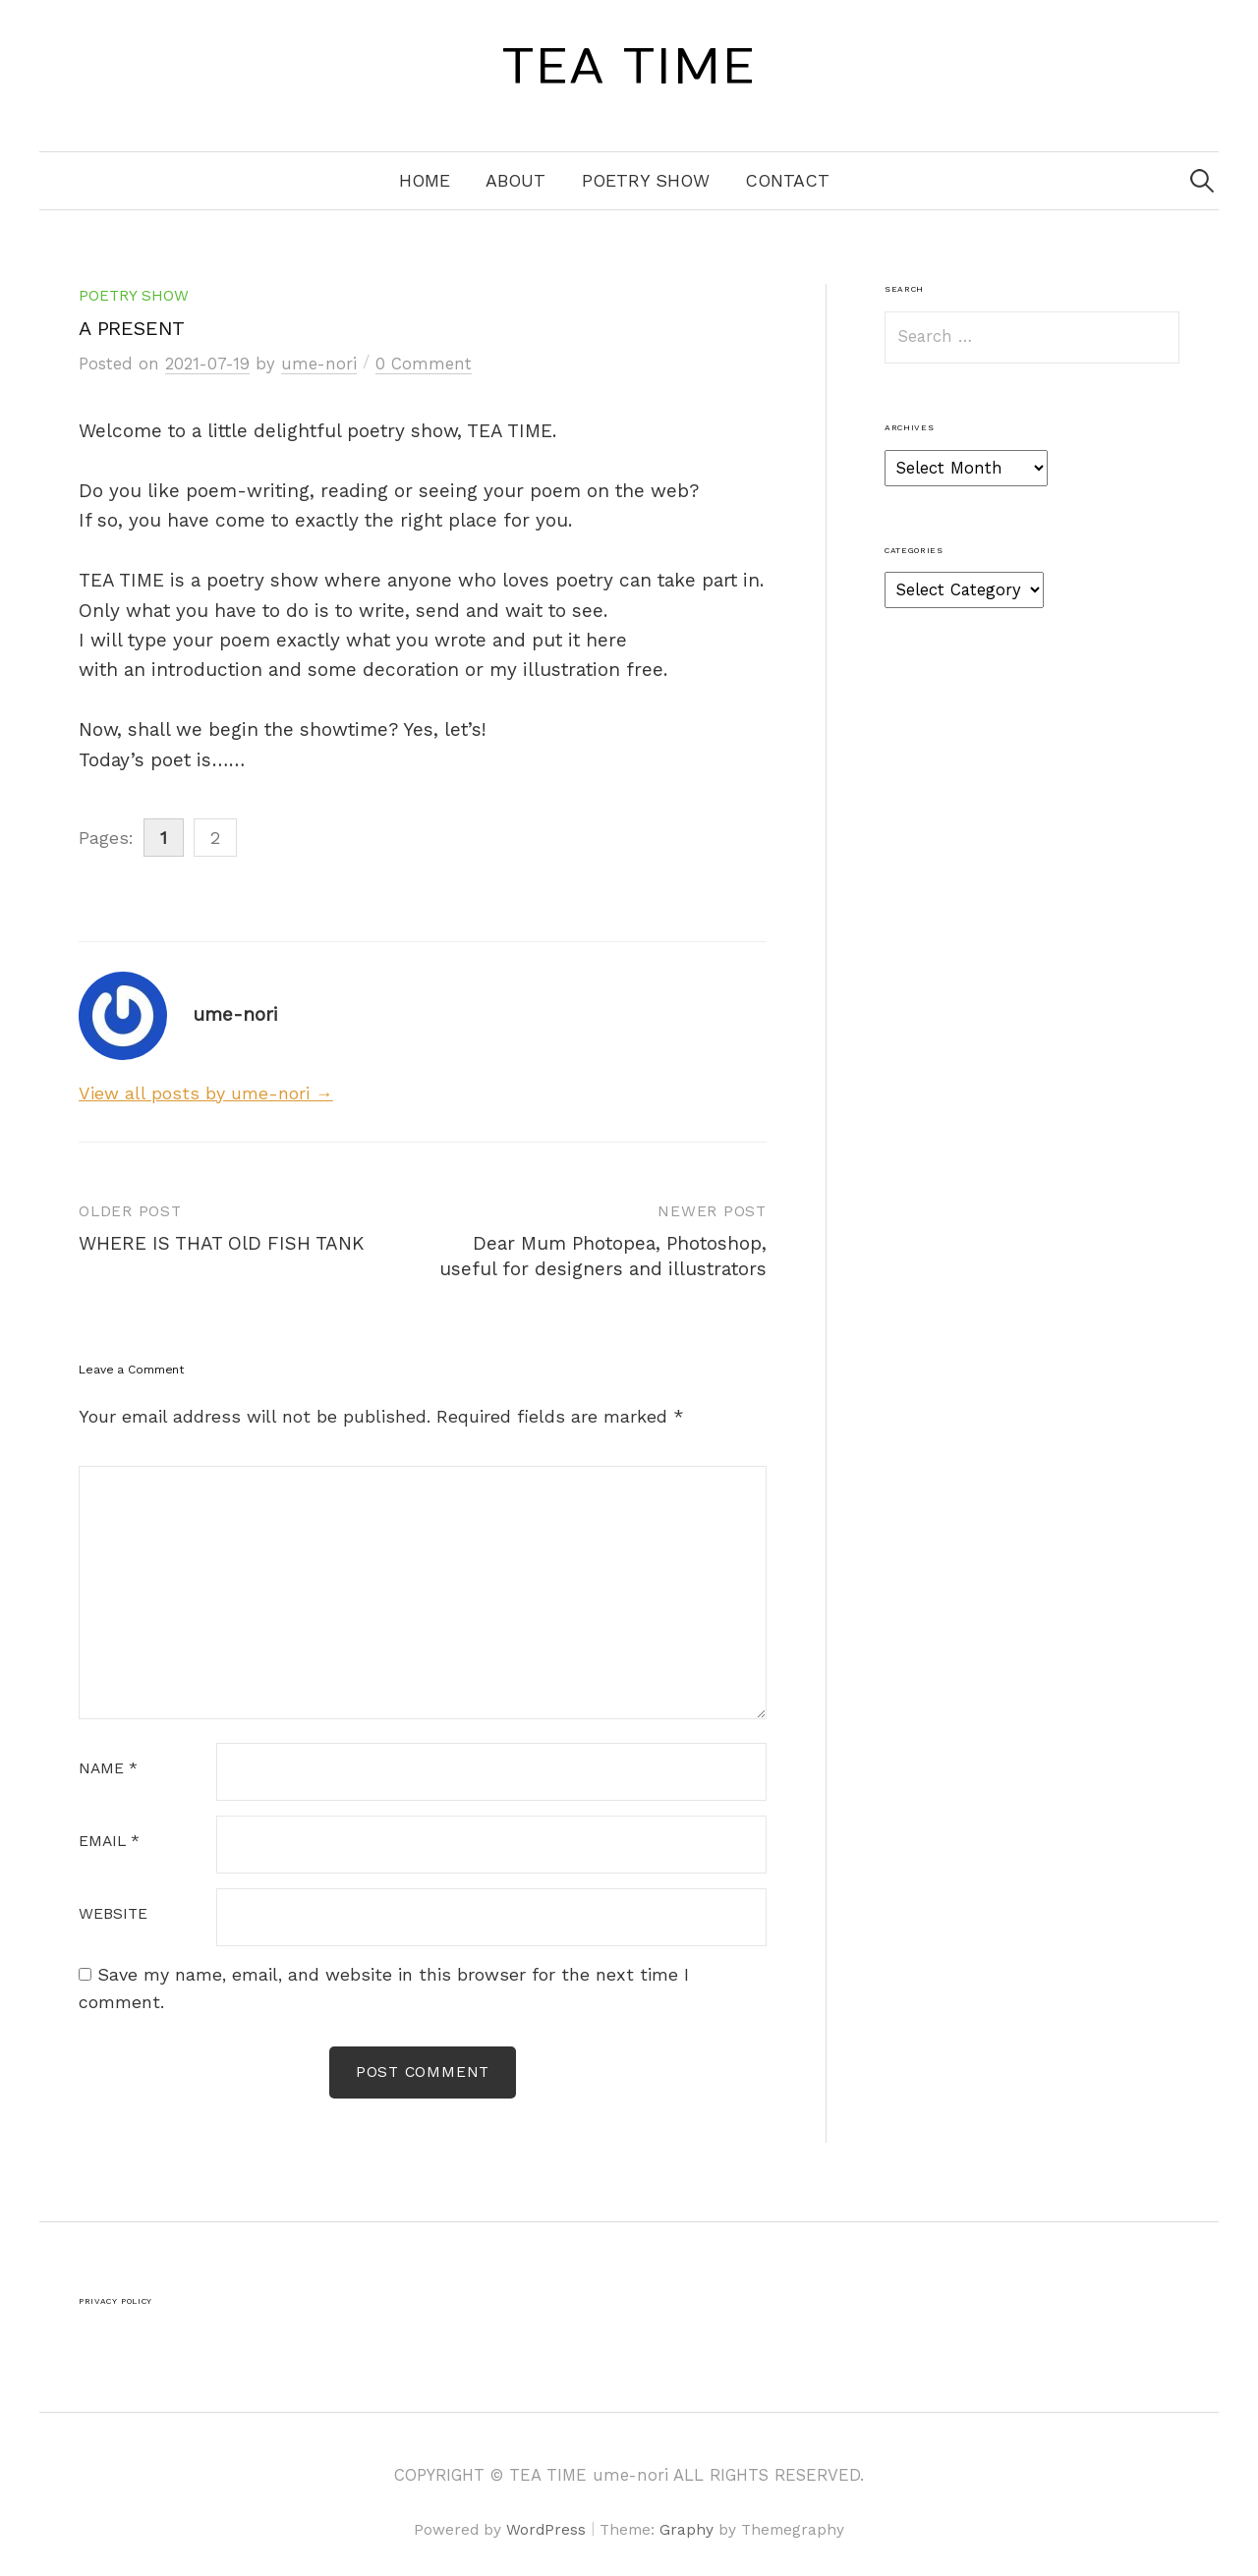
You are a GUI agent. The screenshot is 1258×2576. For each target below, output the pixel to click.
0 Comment (423, 364)
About (515, 180)
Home (424, 180)
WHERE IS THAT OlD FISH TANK (221, 1243)
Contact (787, 180)
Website (113, 1915)
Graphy (686, 2530)
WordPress (546, 2530)
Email (109, 1842)
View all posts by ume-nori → (206, 1093)
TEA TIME (629, 68)
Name (108, 1769)
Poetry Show (646, 180)
